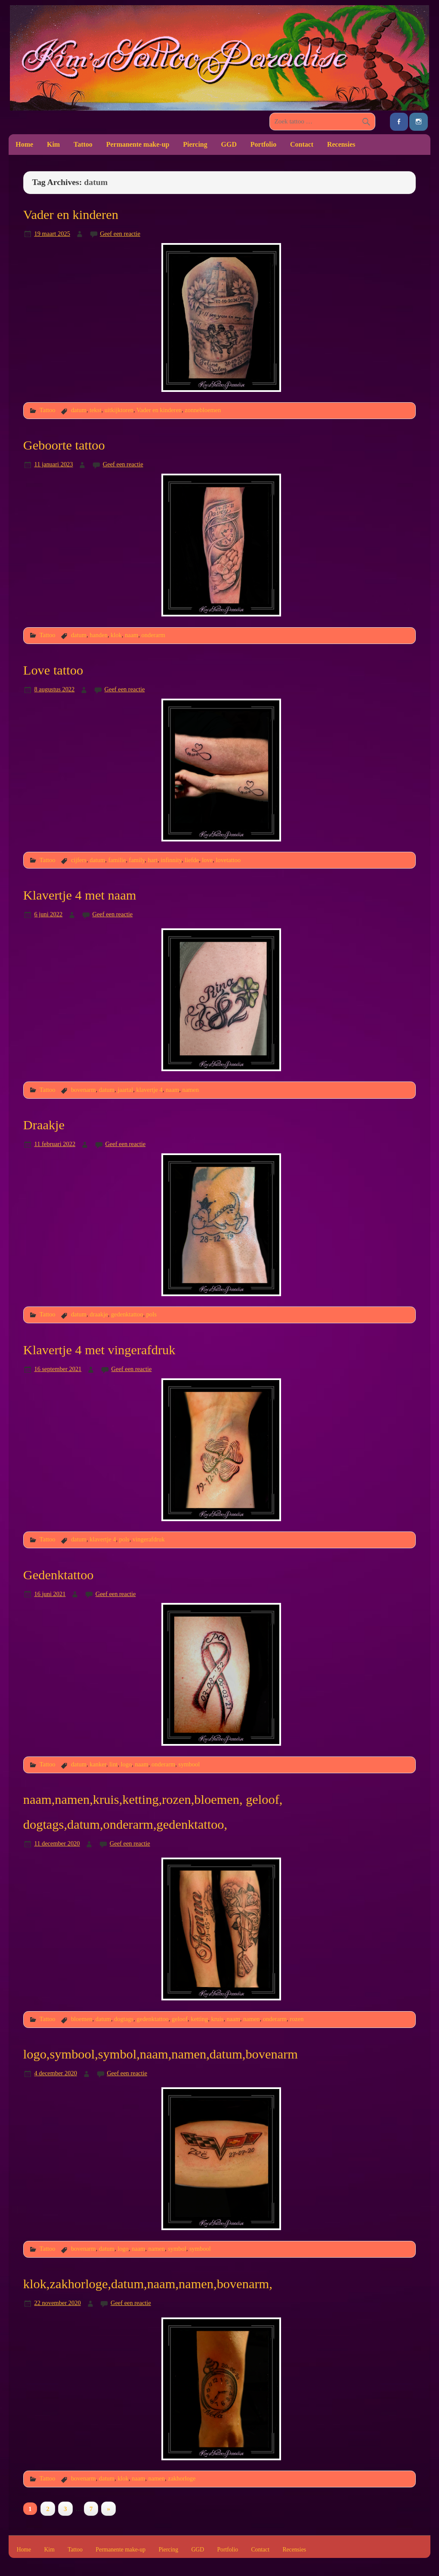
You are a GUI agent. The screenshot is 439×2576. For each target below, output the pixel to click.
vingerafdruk (149, 1539)
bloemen (82, 2018)
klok (116, 635)
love (207, 860)
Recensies (341, 144)
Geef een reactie (120, 233)
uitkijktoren (119, 410)
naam (131, 635)
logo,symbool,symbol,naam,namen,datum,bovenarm (160, 2054)
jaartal (125, 1089)
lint (113, 1764)
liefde (192, 860)
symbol (177, 2248)
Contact (301, 144)
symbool (189, 1764)
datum (79, 410)
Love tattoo (53, 670)
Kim (53, 144)
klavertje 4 (149, 1089)
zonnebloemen (203, 410)
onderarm (153, 635)
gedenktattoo (127, 1314)
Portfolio (263, 144)
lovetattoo (228, 860)
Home (24, 144)
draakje (99, 1314)
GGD (229, 144)
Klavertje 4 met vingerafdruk (99, 1350)
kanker (98, 1764)
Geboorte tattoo (64, 445)
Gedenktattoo (58, 1575)
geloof (180, 2018)
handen (99, 635)
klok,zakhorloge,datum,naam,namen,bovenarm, (147, 2284)
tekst (95, 410)
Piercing (195, 144)
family (137, 860)
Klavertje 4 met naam (79, 895)
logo (126, 1764)
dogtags (123, 2018)
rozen (296, 2018)
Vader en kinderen (70, 214)
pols (151, 1314)
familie (117, 860)
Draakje (44, 1125)
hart (153, 860)
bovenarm (83, 1089)
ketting (199, 2018)
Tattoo (83, 144)
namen (190, 1089)
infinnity (171, 860)
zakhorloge (181, 2478)
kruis (217, 2018)
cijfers (79, 860)
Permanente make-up (138, 144)
